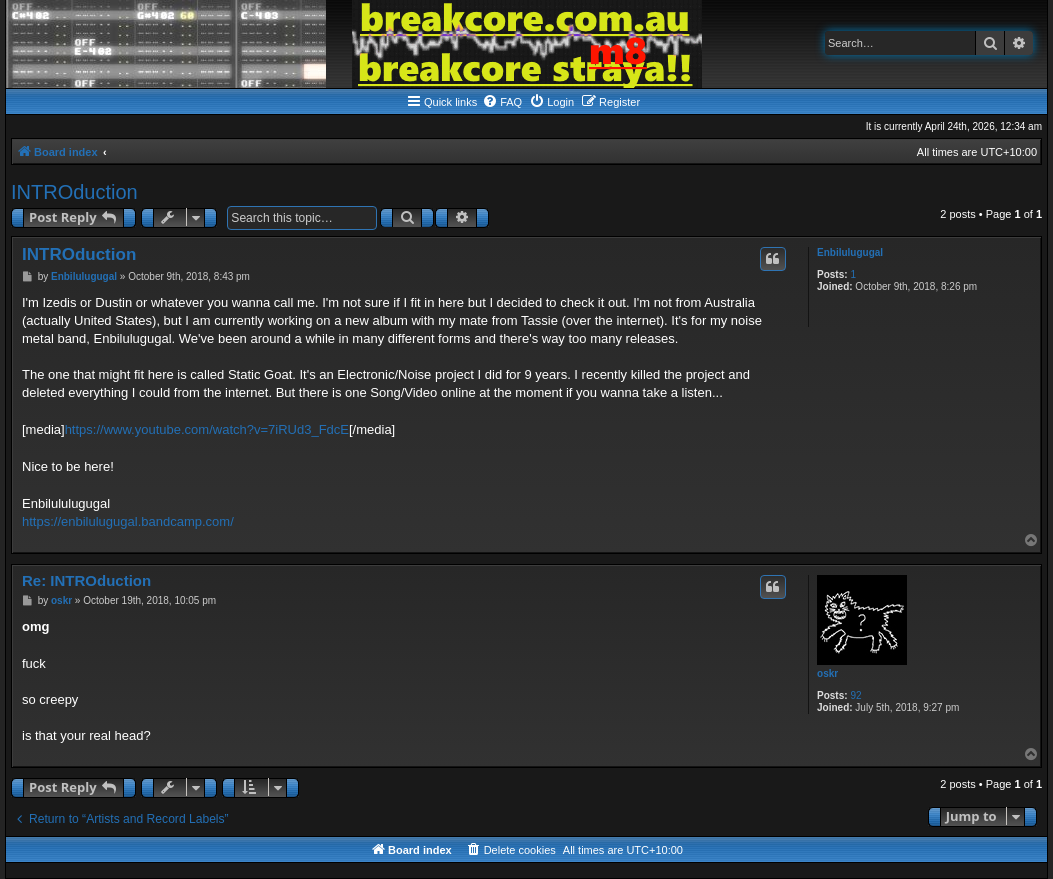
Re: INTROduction (86, 580)
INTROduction (74, 192)
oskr (827, 673)
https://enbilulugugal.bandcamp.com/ (128, 521)
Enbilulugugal (850, 252)
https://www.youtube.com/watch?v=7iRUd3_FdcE (207, 429)
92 (855, 695)
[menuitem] (502, 102)
